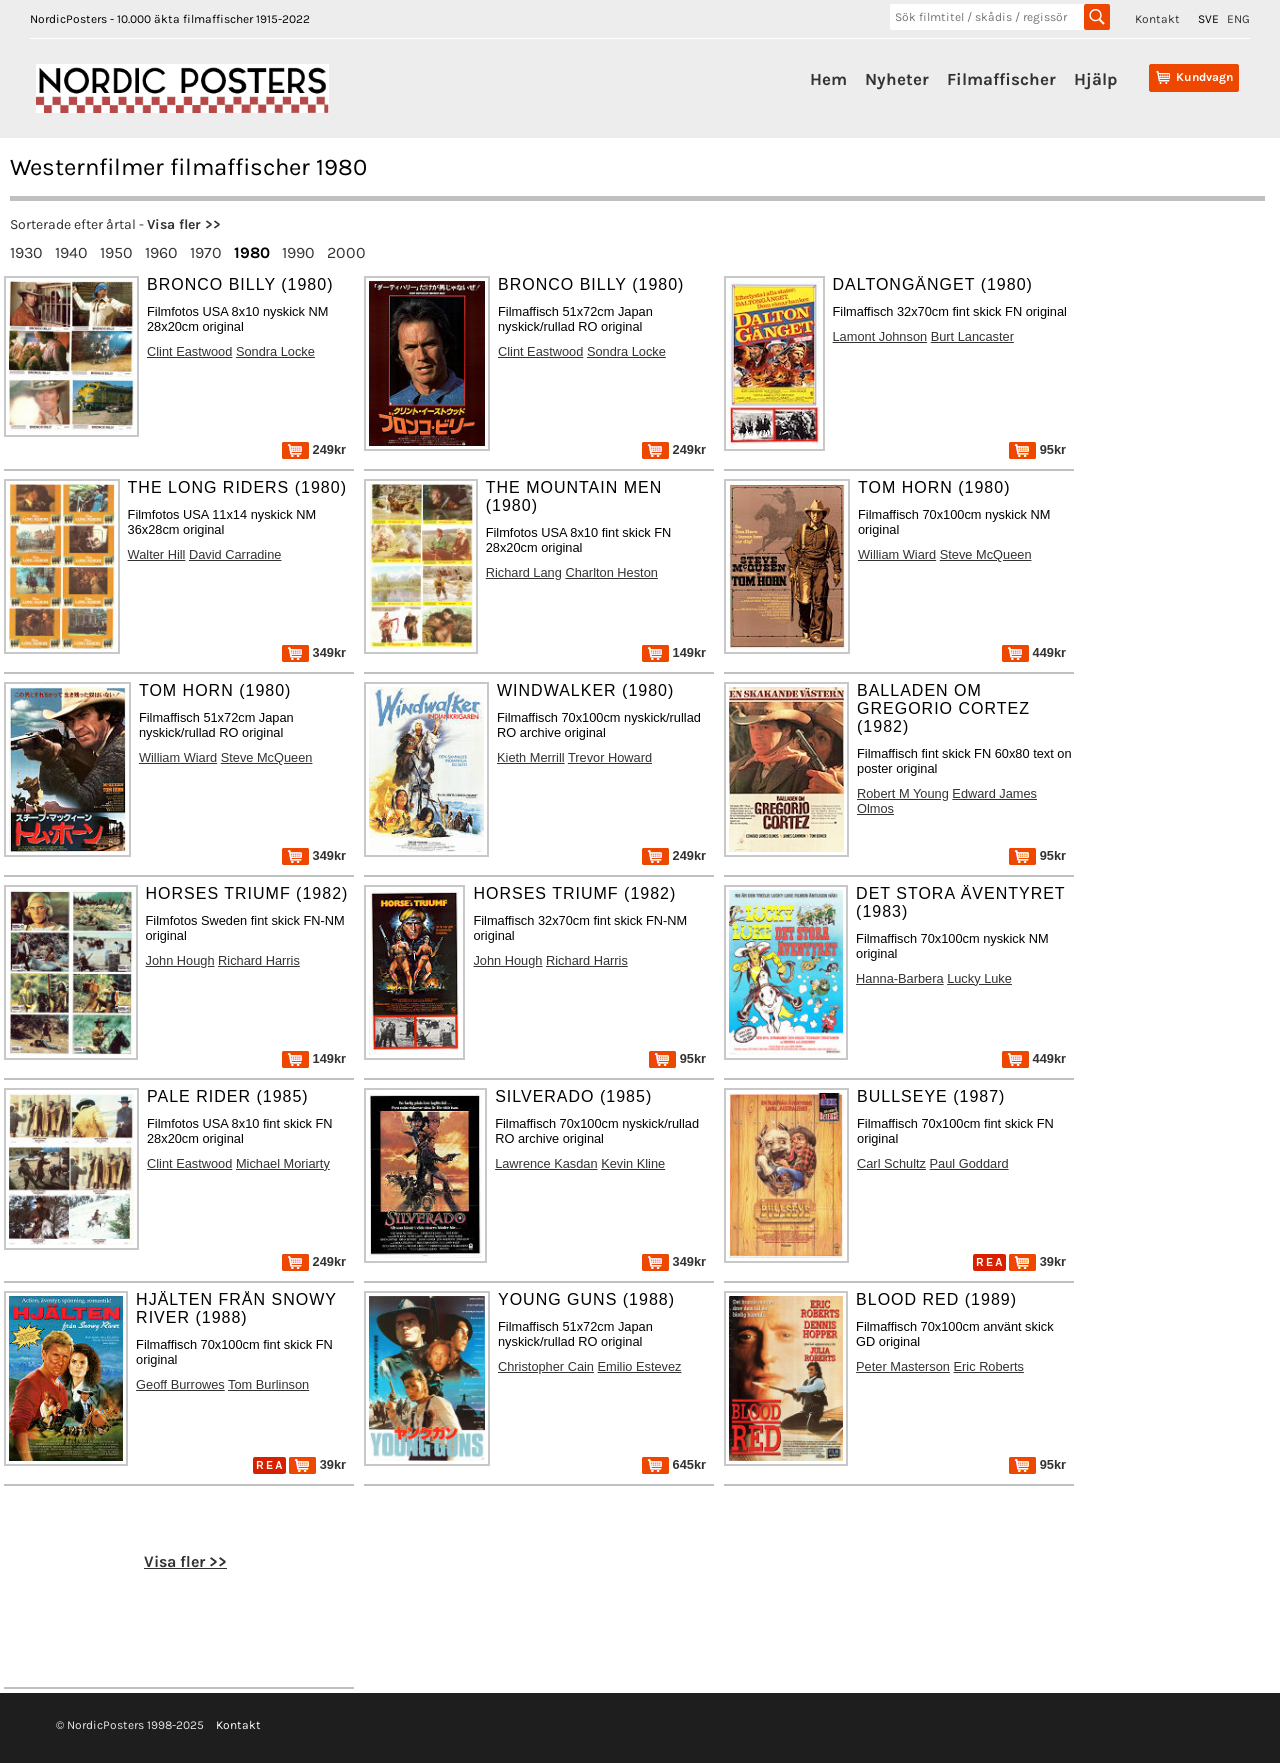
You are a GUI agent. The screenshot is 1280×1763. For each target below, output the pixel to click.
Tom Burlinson (268, 1384)
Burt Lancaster (972, 336)
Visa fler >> (184, 224)
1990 (298, 252)
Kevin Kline (633, 1163)
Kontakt (1157, 19)
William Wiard (897, 554)
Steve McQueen (986, 554)
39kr (1037, 1261)
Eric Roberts (989, 1366)
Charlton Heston (611, 572)
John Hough (180, 960)
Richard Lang (524, 572)
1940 (71, 252)
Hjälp (1095, 79)
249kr (314, 449)
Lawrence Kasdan (546, 1163)
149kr (674, 652)
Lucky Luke (979, 978)
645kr (674, 1464)
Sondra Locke (275, 351)
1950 (116, 252)
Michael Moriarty (283, 1163)
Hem (828, 79)
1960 (161, 252)
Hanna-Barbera (900, 978)
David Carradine (235, 554)
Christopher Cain (546, 1366)
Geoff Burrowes (180, 1384)
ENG (1238, 19)
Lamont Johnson (880, 336)
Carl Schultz (891, 1163)
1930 (26, 252)
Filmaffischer (1001, 79)
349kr (314, 652)
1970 (206, 252)
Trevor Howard (610, 757)
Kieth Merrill (531, 757)
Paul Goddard (969, 1163)
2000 (346, 252)
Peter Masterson (903, 1366)
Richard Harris (259, 960)
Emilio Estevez (640, 1366)
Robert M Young (903, 793)
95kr (1037, 449)
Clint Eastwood (189, 351)
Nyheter (897, 79)
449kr (1034, 652)
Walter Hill (157, 554)
